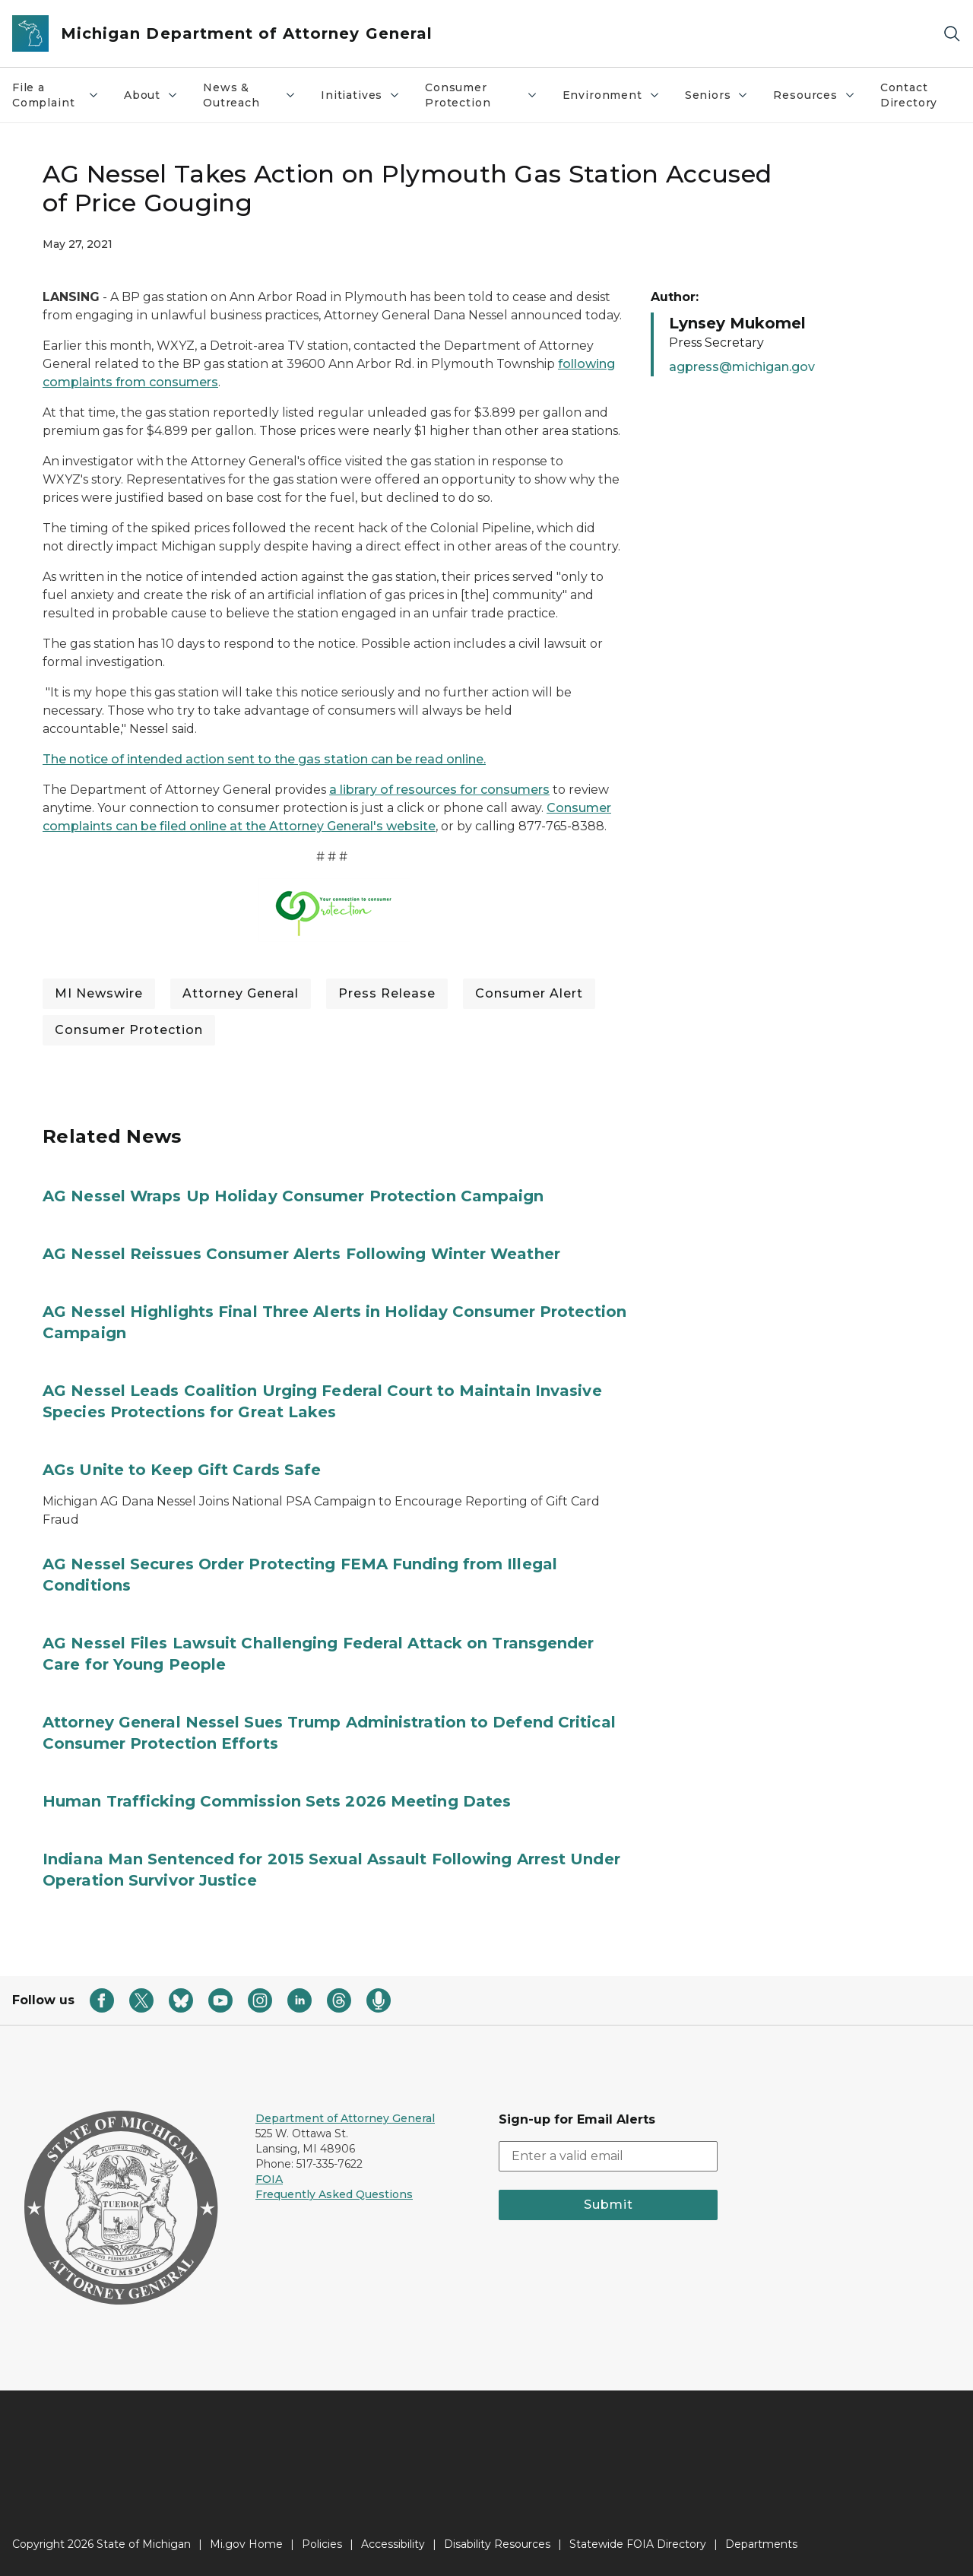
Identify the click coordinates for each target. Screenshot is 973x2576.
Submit (608, 2204)
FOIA (269, 2179)
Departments (761, 2544)
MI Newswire (99, 993)
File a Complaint (56, 95)
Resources (814, 95)
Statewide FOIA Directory (637, 2544)
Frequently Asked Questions (334, 2194)
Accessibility (393, 2544)
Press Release (387, 993)
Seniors (717, 95)
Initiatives (361, 95)
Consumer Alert (529, 993)
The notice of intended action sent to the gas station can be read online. (264, 759)
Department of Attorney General (345, 2118)
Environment (612, 95)
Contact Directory (908, 95)
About (151, 95)
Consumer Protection (481, 95)
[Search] (952, 33)
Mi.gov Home (246, 2544)
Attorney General (240, 993)
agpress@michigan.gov (742, 367)
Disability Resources (497, 2544)
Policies (322, 2544)
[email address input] (608, 2156)
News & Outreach (249, 95)
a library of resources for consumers (439, 789)
